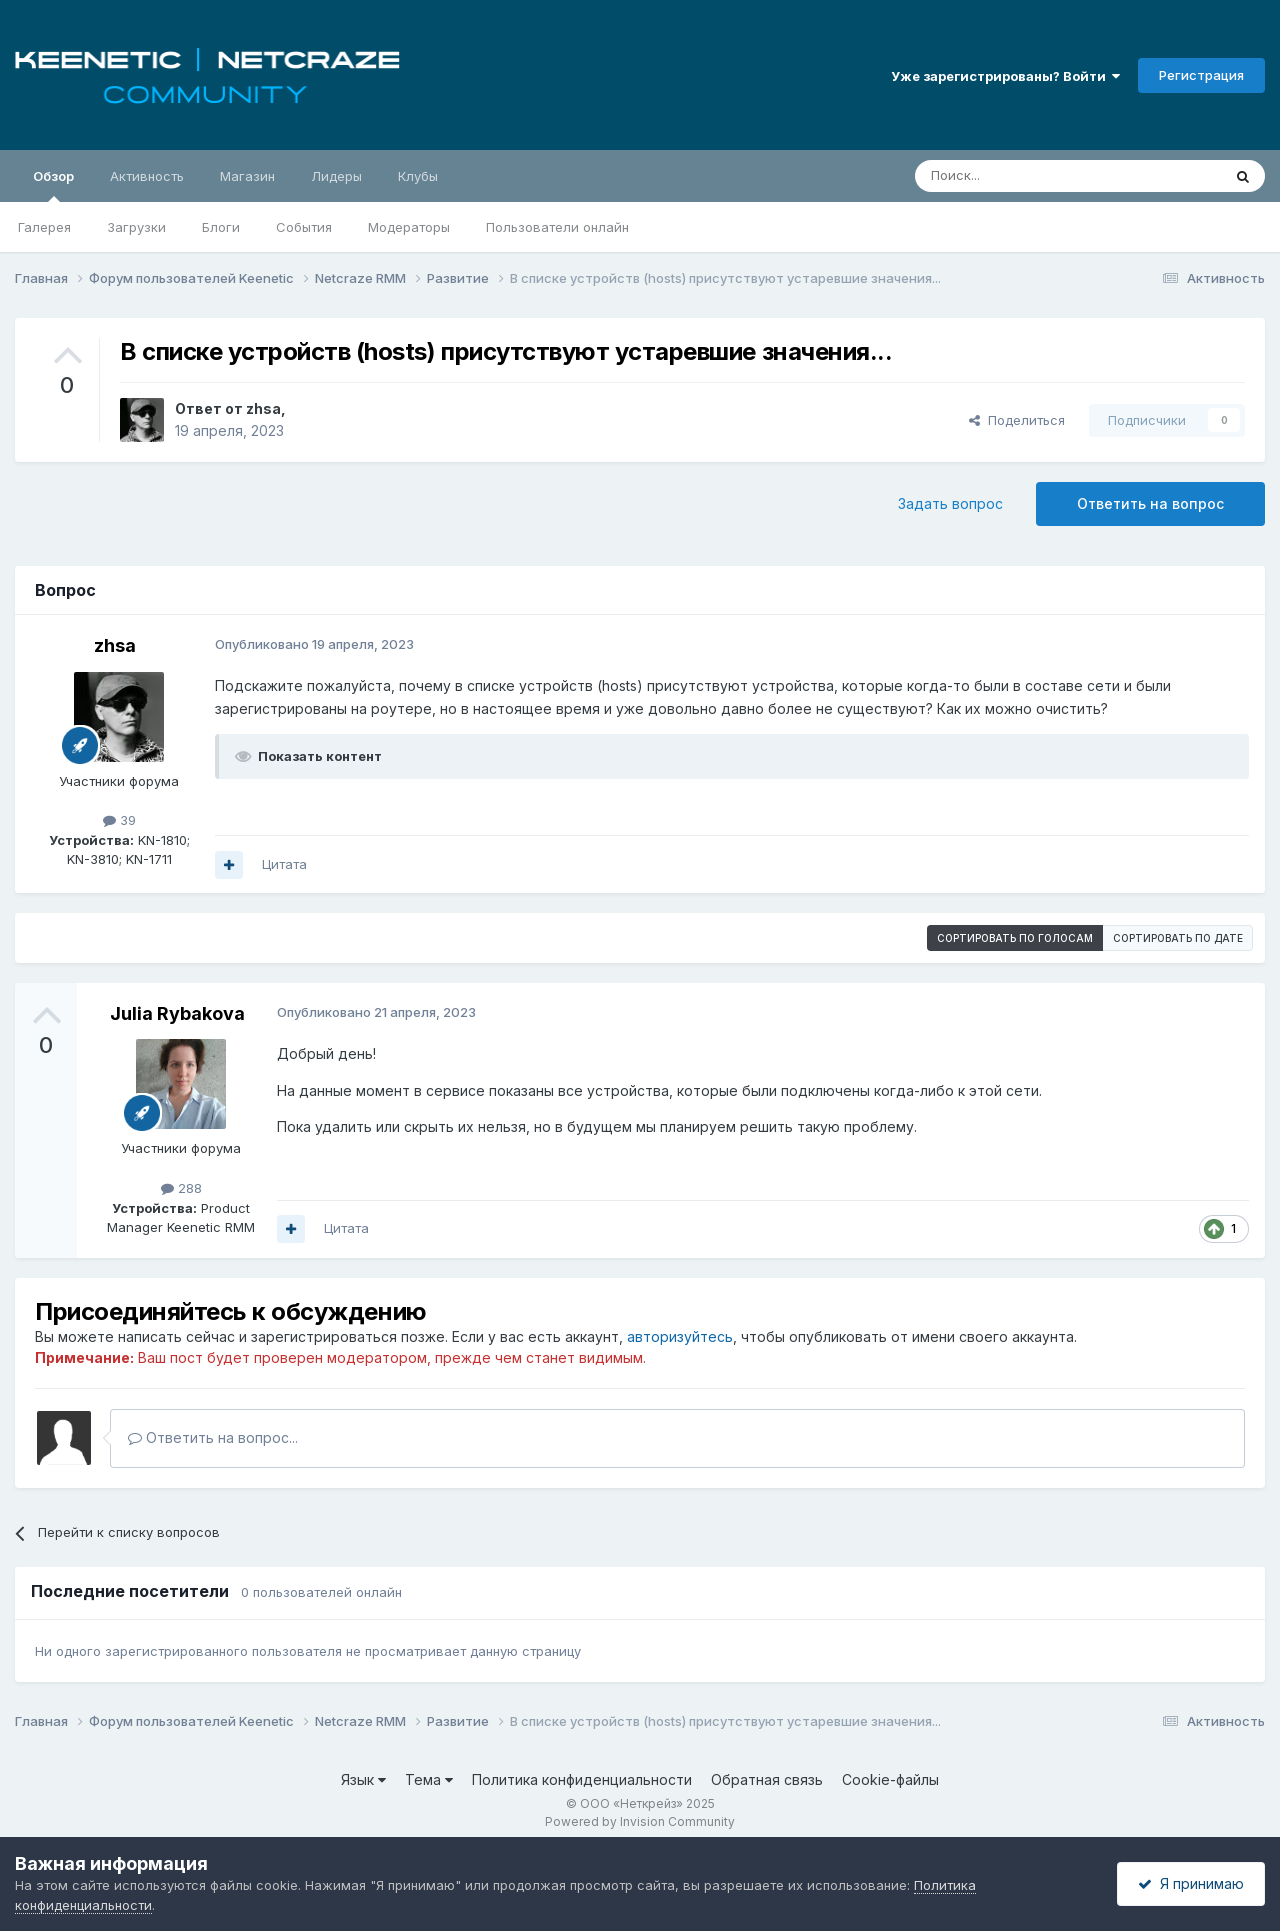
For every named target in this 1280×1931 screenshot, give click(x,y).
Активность (147, 176)
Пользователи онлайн (557, 227)
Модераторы (409, 227)
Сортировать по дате (1178, 938)
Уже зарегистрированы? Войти (1005, 76)
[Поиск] (1022, 176)
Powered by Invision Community (640, 1821)
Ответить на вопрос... (213, 1437)
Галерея (44, 227)
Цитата (284, 864)
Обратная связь (767, 1779)
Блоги (221, 227)
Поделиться (1017, 420)
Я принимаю (1191, 1883)
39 (119, 820)
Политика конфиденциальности (582, 1779)
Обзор (53, 185)
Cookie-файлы (890, 1779)
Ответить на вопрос (1150, 503)
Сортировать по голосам (1015, 938)
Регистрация (1201, 75)
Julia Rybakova (177, 1013)
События (304, 227)
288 (181, 1188)
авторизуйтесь (680, 1336)
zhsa (263, 408)
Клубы (418, 176)
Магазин (247, 176)
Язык (363, 1779)
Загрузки (136, 227)
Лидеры (336, 176)
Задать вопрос (950, 503)
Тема (429, 1779)
